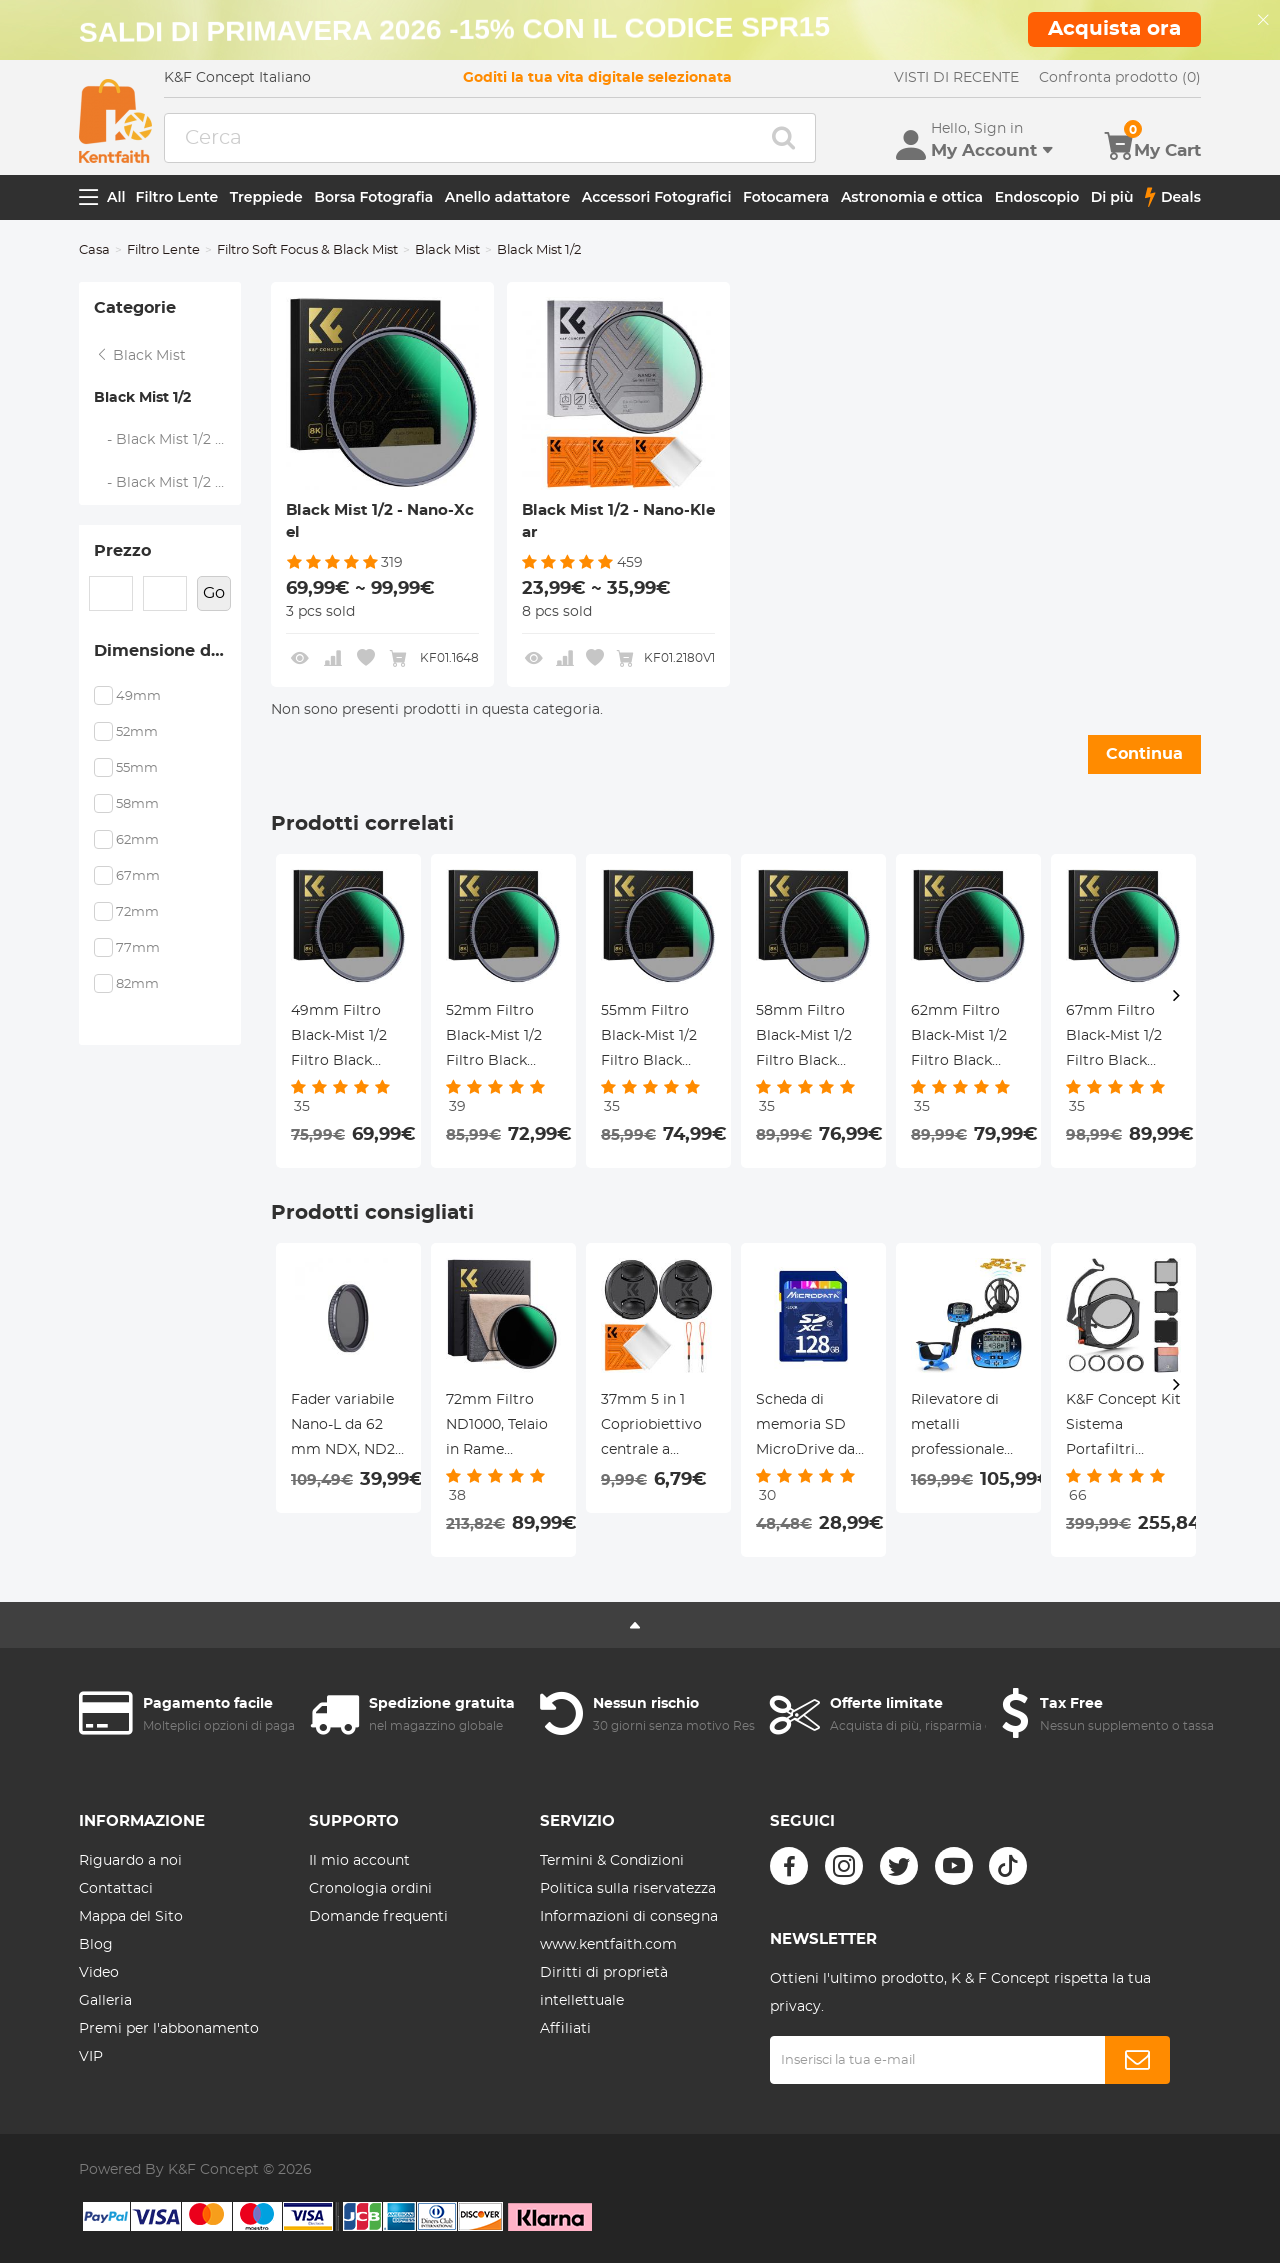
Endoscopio (1037, 197)
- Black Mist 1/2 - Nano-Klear (168, 483)
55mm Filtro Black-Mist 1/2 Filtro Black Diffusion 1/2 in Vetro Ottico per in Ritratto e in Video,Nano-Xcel (658, 1039)
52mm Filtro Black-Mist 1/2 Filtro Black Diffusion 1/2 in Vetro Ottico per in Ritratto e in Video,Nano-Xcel (503, 1039)
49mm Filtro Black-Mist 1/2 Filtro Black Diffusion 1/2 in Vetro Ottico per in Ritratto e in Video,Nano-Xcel (348, 1039)
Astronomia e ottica (912, 197)
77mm (138, 948)
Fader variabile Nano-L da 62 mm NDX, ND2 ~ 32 (343, 1428)
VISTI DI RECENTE (956, 78)
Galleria (105, 2001)
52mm (137, 732)
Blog (96, 1945)
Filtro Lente (177, 197)
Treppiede (266, 197)
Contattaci (116, 1889)
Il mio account (359, 1861)
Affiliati (565, 2029)
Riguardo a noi (130, 1861)
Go (214, 593)
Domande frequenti (378, 1917)
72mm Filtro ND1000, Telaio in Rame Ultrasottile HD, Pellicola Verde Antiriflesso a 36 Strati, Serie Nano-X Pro (502, 1428)
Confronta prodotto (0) (1120, 78)
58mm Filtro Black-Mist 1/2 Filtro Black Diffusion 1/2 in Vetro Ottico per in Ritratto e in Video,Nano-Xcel (813, 1039)
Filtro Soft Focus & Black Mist (307, 250)
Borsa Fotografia (373, 197)
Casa (94, 250)
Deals (1173, 197)
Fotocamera (786, 197)
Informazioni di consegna (629, 1917)
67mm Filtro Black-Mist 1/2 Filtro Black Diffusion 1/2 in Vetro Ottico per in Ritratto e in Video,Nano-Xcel (1123, 1039)
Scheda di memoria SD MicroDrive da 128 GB (805, 1428)
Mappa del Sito (131, 1917)
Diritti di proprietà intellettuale (604, 1987)
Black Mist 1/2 (142, 398)
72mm (137, 912)
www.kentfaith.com (608, 1945)
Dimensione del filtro (167, 651)
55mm (137, 768)
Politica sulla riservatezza (628, 1889)
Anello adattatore (508, 197)
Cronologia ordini (370, 1889)
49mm (138, 696)
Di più (1112, 197)
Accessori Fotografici (657, 197)
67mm (138, 876)
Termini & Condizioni (612, 1861)
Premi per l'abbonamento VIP (169, 2043)
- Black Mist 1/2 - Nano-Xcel (168, 440)
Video (99, 1973)
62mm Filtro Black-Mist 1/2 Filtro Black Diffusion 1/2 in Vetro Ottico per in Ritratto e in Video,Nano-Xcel (968, 1039)
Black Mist (447, 250)
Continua (1144, 754)
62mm (137, 840)
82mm (137, 984)
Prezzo (122, 551)
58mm (137, 804)
